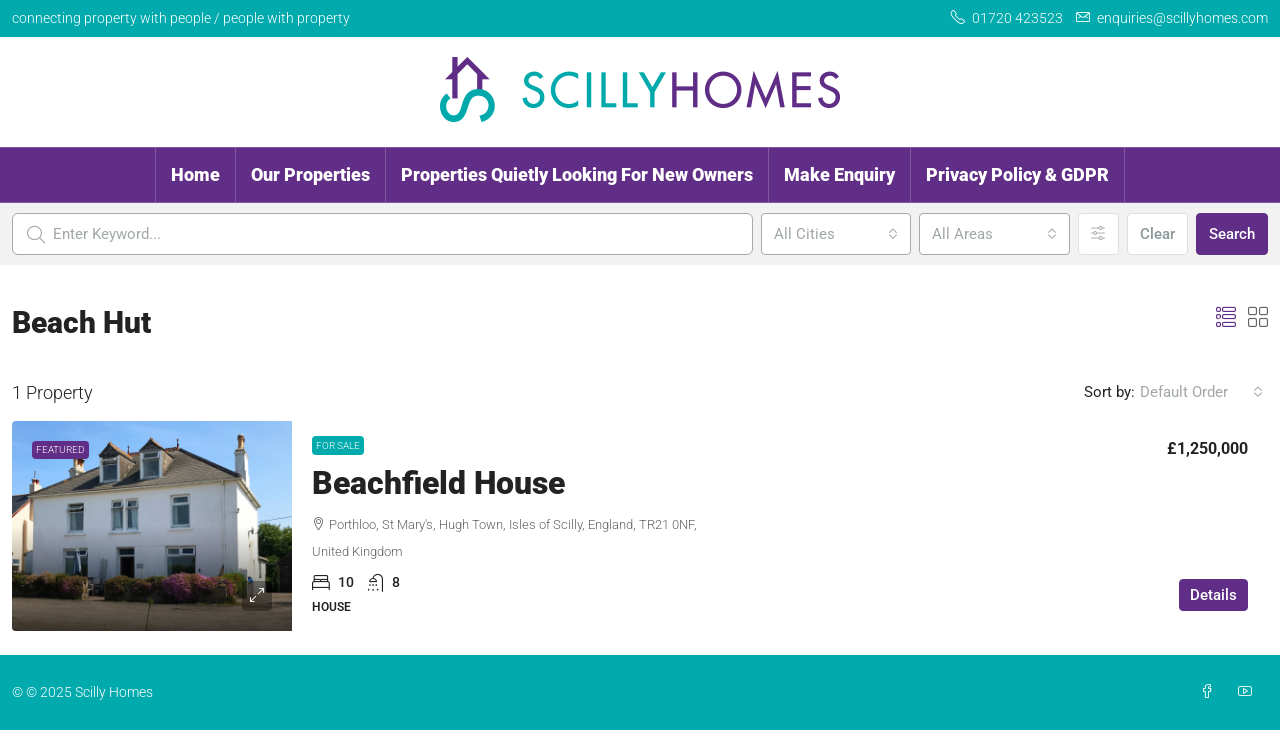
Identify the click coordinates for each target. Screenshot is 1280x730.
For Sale (338, 445)
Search (1232, 234)
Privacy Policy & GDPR (1017, 174)
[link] (152, 526)
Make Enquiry (839, 174)
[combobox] (836, 234)
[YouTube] (1249, 692)
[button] (1226, 318)
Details (1213, 595)
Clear (1157, 234)
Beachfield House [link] (438, 483)
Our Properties (310, 174)
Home (195, 174)
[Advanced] (1098, 234)
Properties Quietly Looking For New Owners (577, 174)
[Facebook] (1211, 692)
